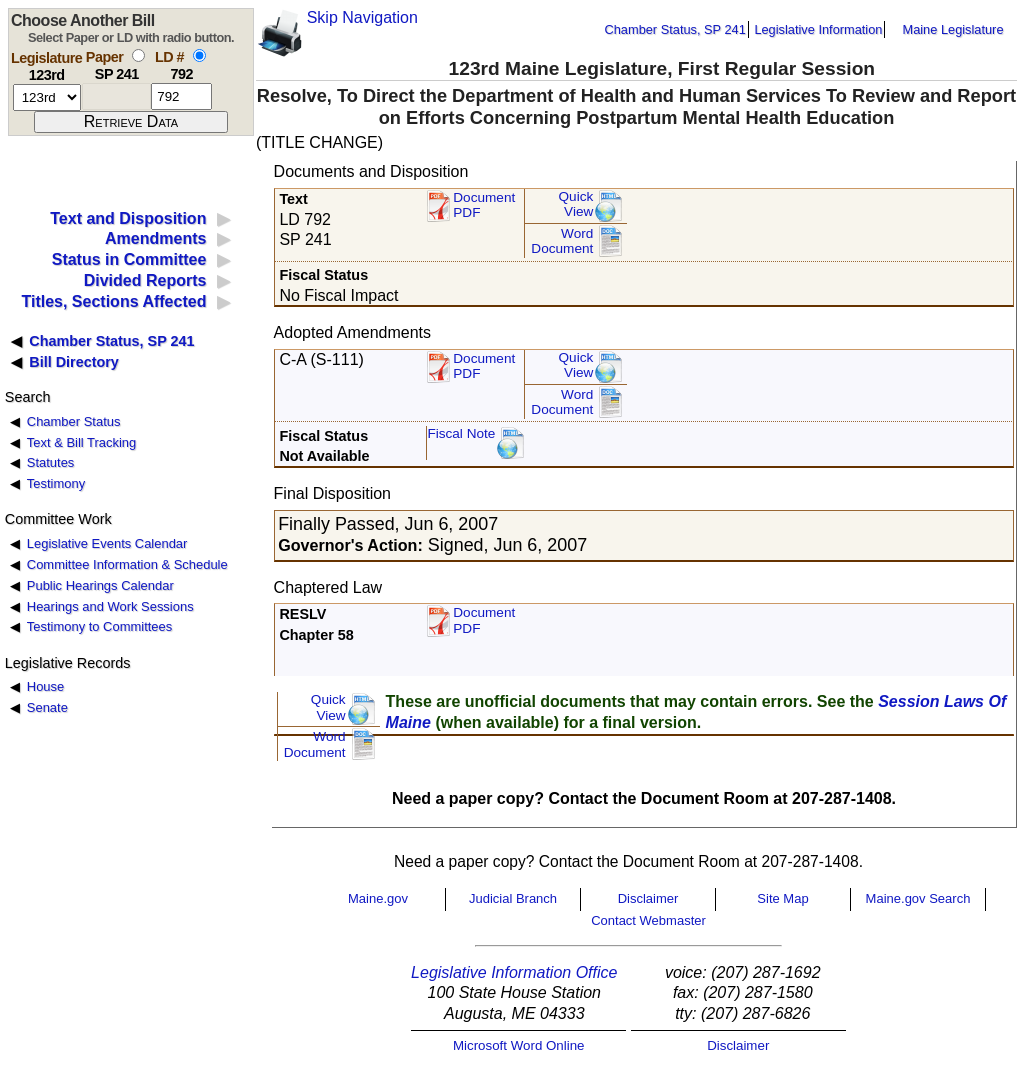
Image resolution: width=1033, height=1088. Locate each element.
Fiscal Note (461, 433)
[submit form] (131, 122)
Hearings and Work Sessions (110, 606)
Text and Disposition (128, 218)
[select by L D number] (199, 55)
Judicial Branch (513, 898)
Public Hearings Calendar (100, 585)
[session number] (47, 97)
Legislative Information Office (514, 972)
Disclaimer (648, 898)
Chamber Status (74, 421)
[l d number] (181, 96)
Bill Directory (74, 362)
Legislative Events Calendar (107, 543)
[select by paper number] (138, 55)
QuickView (576, 204)
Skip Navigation (362, 17)
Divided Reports (145, 280)
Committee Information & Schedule (127, 564)
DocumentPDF (484, 366)
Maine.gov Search (918, 898)
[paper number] (116, 96)
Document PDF (484, 205)
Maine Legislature (952, 29)
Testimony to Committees (99, 626)
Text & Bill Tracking (81, 442)
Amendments (155, 238)
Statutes (51, 462)
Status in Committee (129, 259)
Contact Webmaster (648, 920)
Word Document (562, 241)
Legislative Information (818, 29)
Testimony (56, 483)
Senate (47, 707)
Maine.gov (378, 898)
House (45, 686)
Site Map (782, 898)
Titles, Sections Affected (113, 301)
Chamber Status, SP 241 (675, 29)
